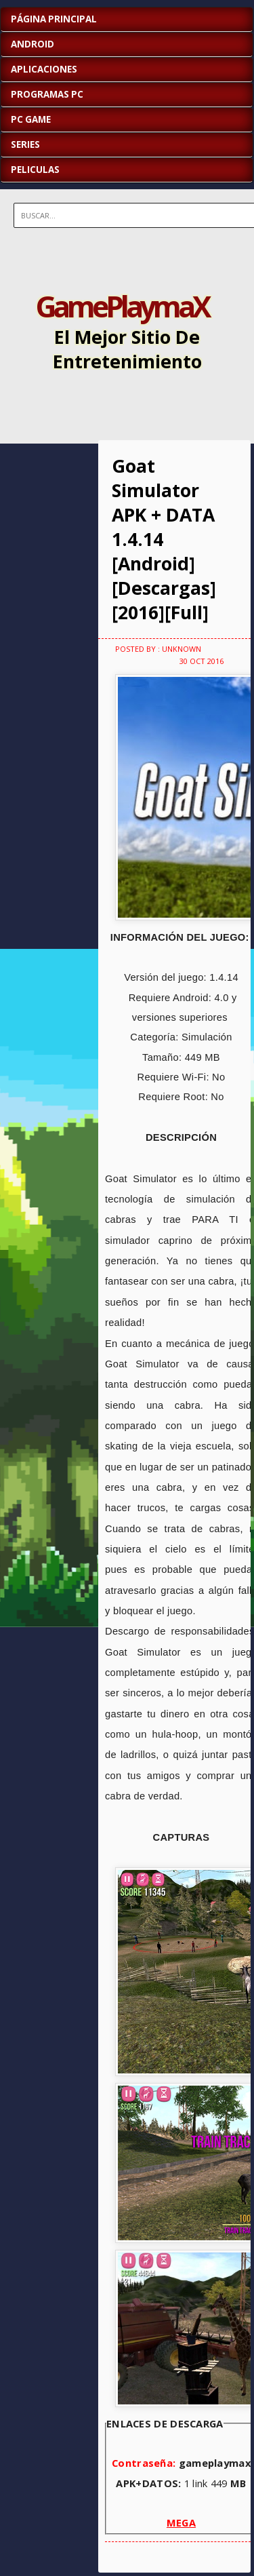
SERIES (25, 144)
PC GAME (31, 119)
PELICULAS (35, 169)
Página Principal (54, 19)
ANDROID (32, 44)
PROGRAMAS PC (47, 94)
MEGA (181, 2522)
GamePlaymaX (122, 306)
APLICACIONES (44, 69)
